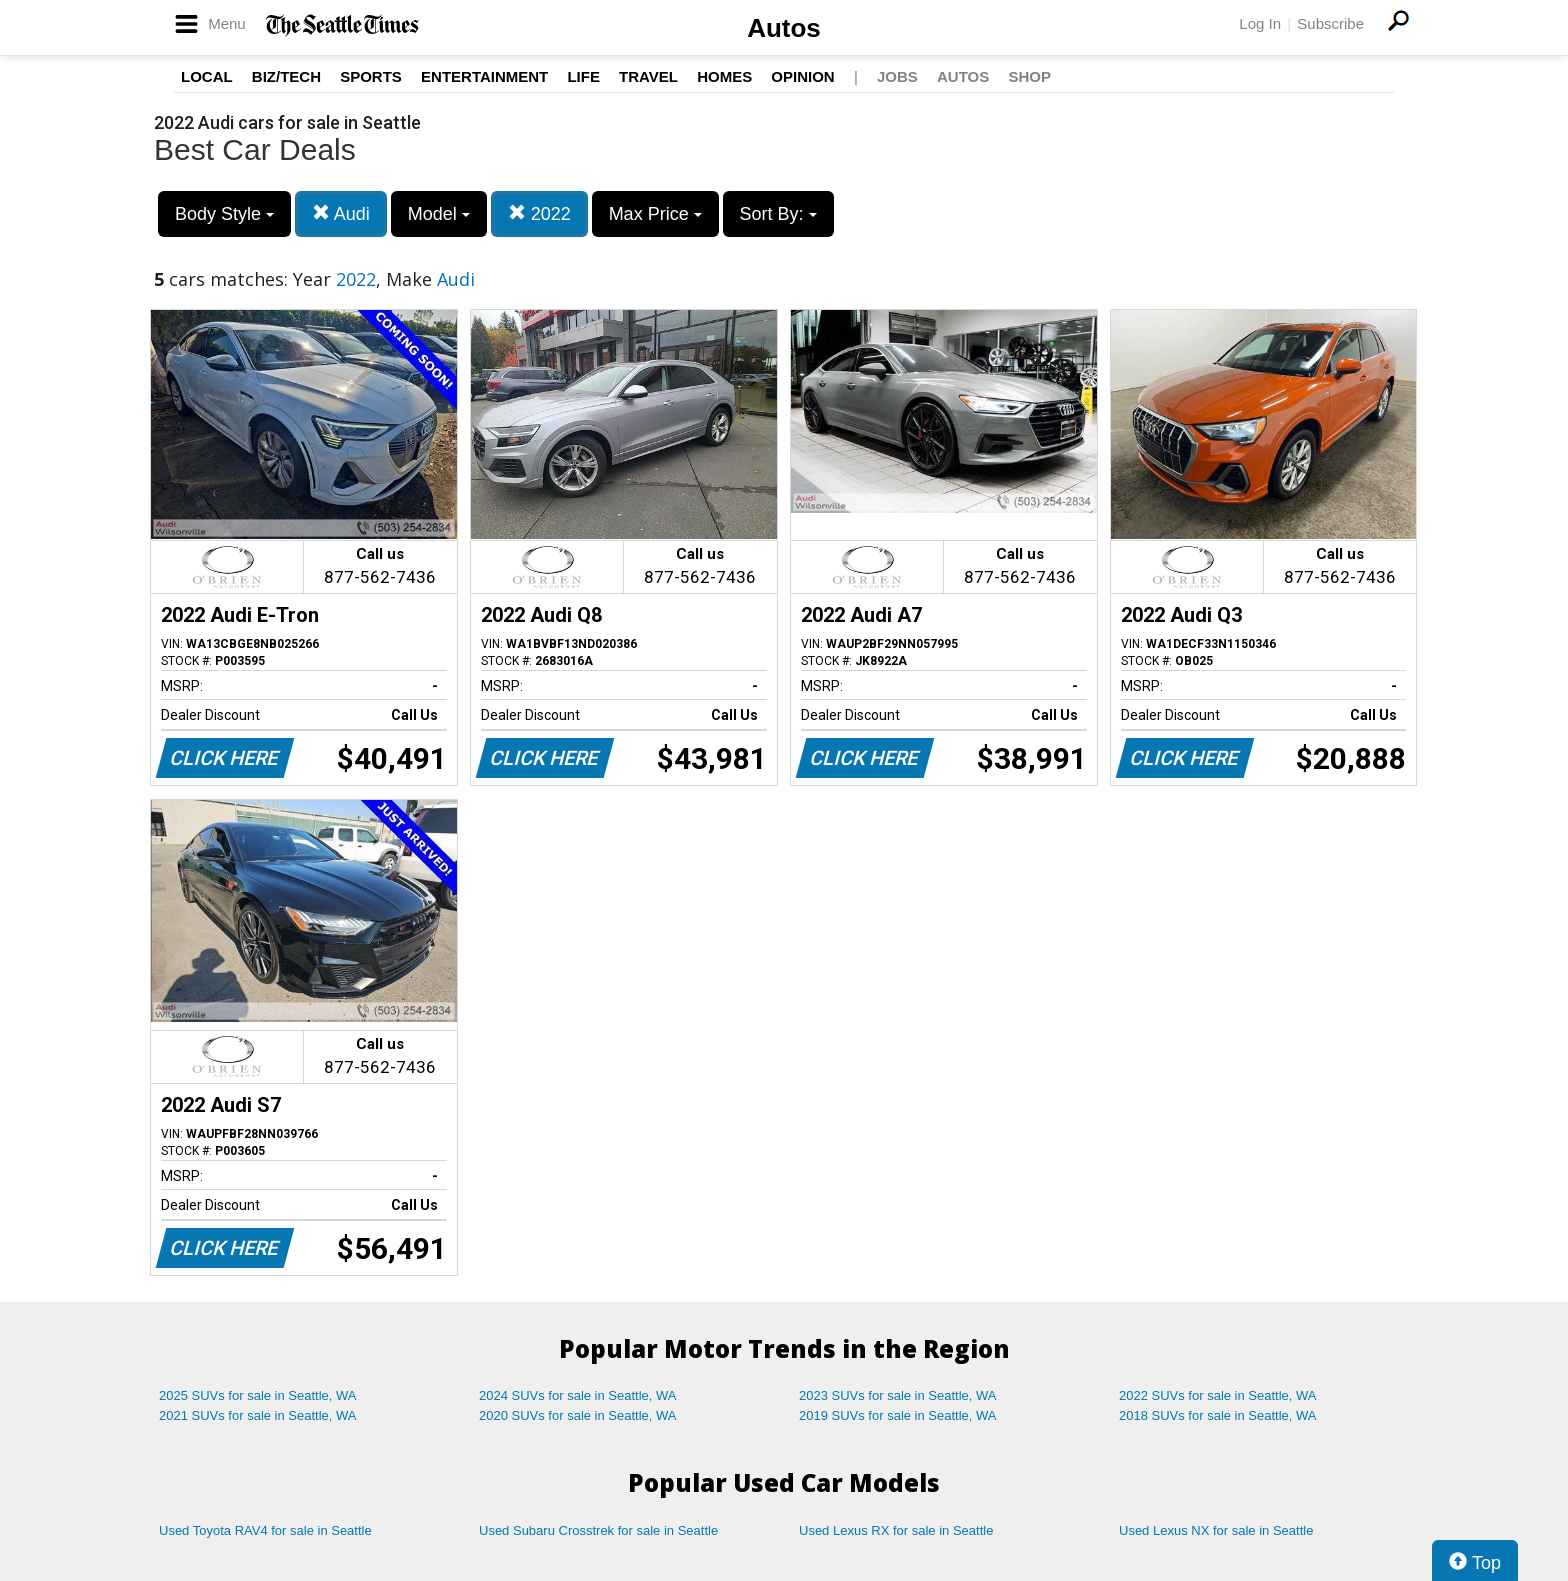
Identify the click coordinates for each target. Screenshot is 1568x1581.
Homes (724, 76)
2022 (539, 213)
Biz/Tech (286, 76)
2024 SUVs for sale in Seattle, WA (578, 1395)
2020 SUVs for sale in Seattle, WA (578, 1415)
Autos (784, 28)
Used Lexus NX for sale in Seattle (1216, 1530)
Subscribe (1330, 23)
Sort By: (778, 214)
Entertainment (484, 76)
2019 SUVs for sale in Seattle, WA (898, 1415)
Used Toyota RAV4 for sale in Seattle (265, 1530)
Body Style (224, 214)
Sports (371, 76)
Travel (648, 76)
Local (207, 76)
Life (583, 76)
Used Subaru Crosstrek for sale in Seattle (598, 1530)
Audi (341, 213)
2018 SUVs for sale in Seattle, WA (1218, 1415)
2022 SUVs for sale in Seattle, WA (1218, 1395)
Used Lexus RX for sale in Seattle (896, 1530)
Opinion (802, 76)
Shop (1029, 76)
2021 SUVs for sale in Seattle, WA (258, 1415)
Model (439, 214)
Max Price (655, 214)
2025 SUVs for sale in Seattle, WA (258, 1395)
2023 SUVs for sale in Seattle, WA (898, 1395)
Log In (1260, 23)
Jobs (897, 76)
